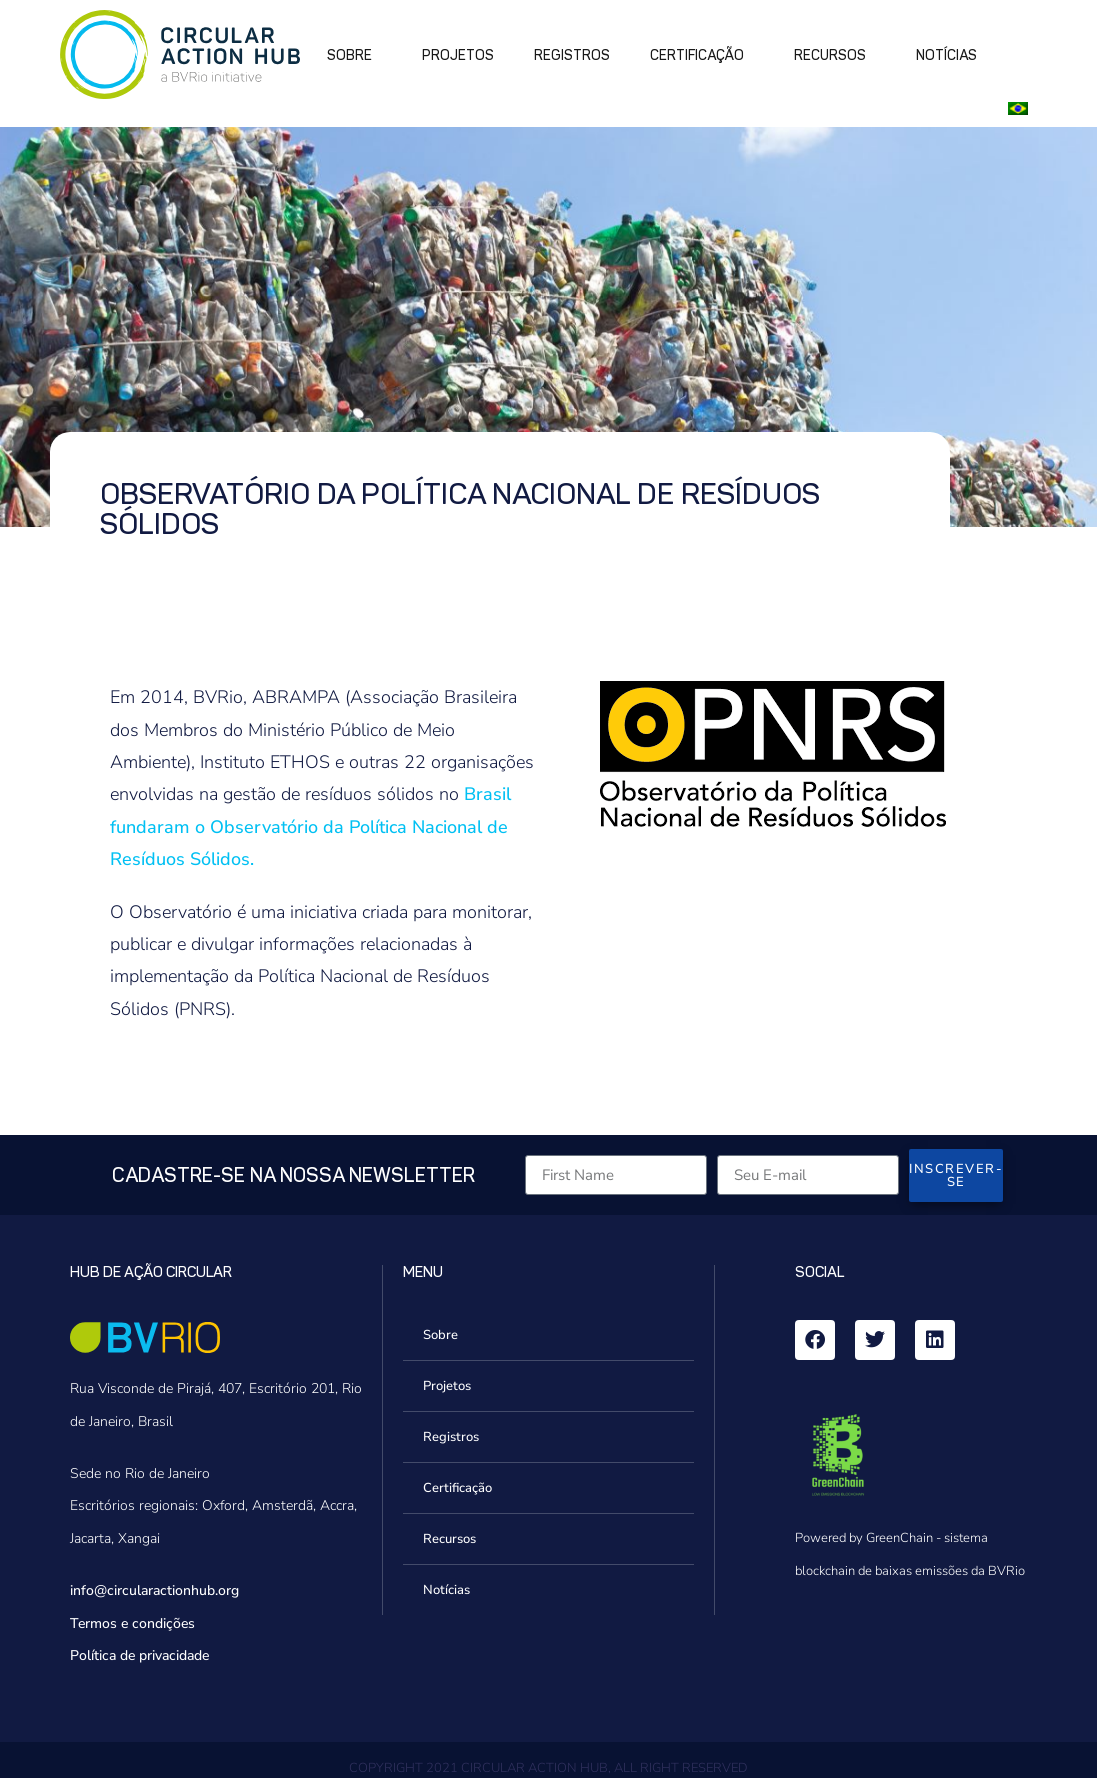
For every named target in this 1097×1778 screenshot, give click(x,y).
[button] (1022, 107)
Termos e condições (132, 1623)
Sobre (354, 56)
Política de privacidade (139, 1655)
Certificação (702, 56)
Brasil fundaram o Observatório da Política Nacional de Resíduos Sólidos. (310, 826)
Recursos (835, 56)
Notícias (946, 55)
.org (227, 1590)
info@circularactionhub (142, 1590)
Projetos (458, 55)
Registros (572, 55)
